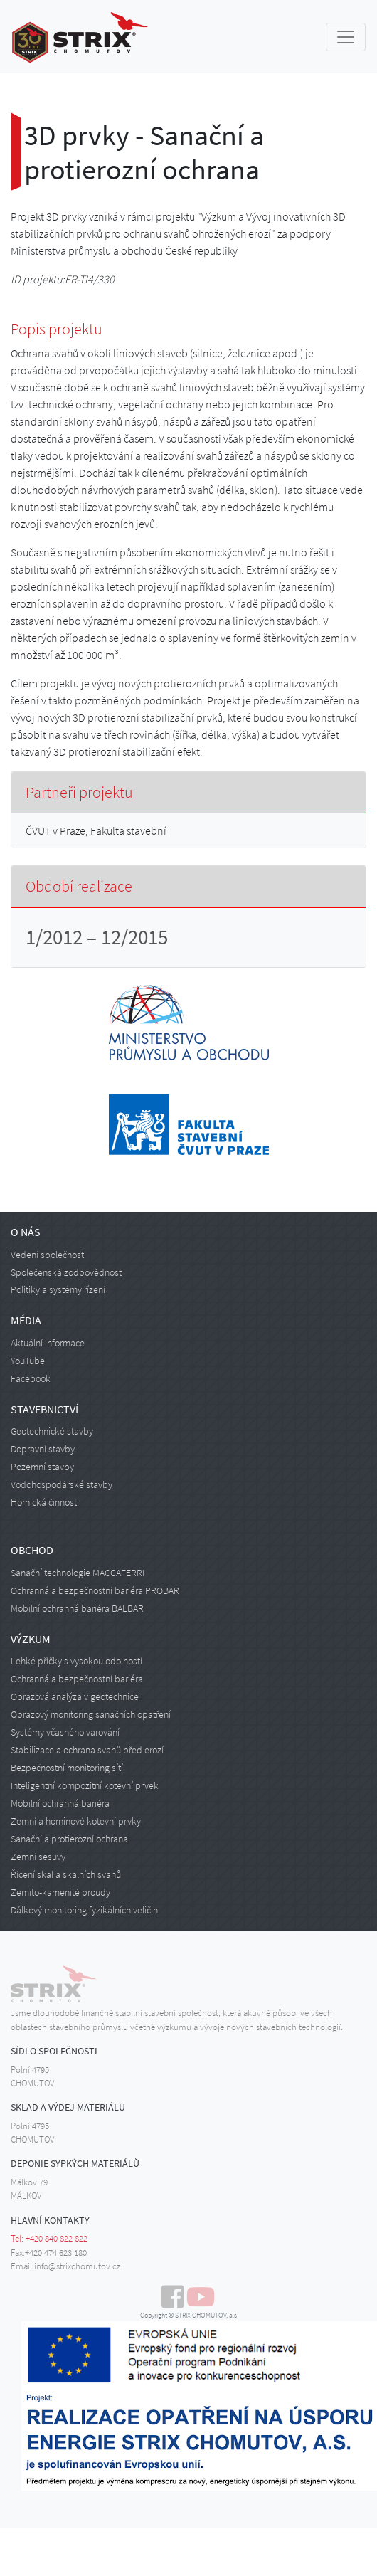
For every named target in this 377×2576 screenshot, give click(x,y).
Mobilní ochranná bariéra (60, 1803)
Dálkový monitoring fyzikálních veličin (84, 1910)
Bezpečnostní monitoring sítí (67, 1767)
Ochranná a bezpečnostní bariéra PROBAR (95, 1590)
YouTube (28, 1360)
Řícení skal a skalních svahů (66, 1874)
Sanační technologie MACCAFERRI (77, 1572)
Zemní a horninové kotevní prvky (76, 1821)
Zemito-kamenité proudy (60, 1892)
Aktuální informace (48, 1342)
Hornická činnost (44, 1502)
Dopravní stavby (43, 1448)
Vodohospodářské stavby (61, 1484)
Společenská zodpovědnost (66, 1272)
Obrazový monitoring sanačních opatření (91, 1714)
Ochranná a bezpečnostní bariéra (77, 1678)
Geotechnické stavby (52, 1431)
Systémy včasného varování (65, 1732)
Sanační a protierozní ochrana (69, 1838)
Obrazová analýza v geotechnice (75, 1696)
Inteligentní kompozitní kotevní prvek (85, 1785)
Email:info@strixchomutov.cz (65, 2265)
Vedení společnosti (48, 1254)
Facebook (31, 1378)
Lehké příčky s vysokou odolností (76, 1660)
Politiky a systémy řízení (58, 1289)
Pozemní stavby (42, 1466)
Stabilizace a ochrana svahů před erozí (87, 1749)
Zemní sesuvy (38, 1856)
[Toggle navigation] (346, 37)
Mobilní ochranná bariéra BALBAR (77, 1608)
